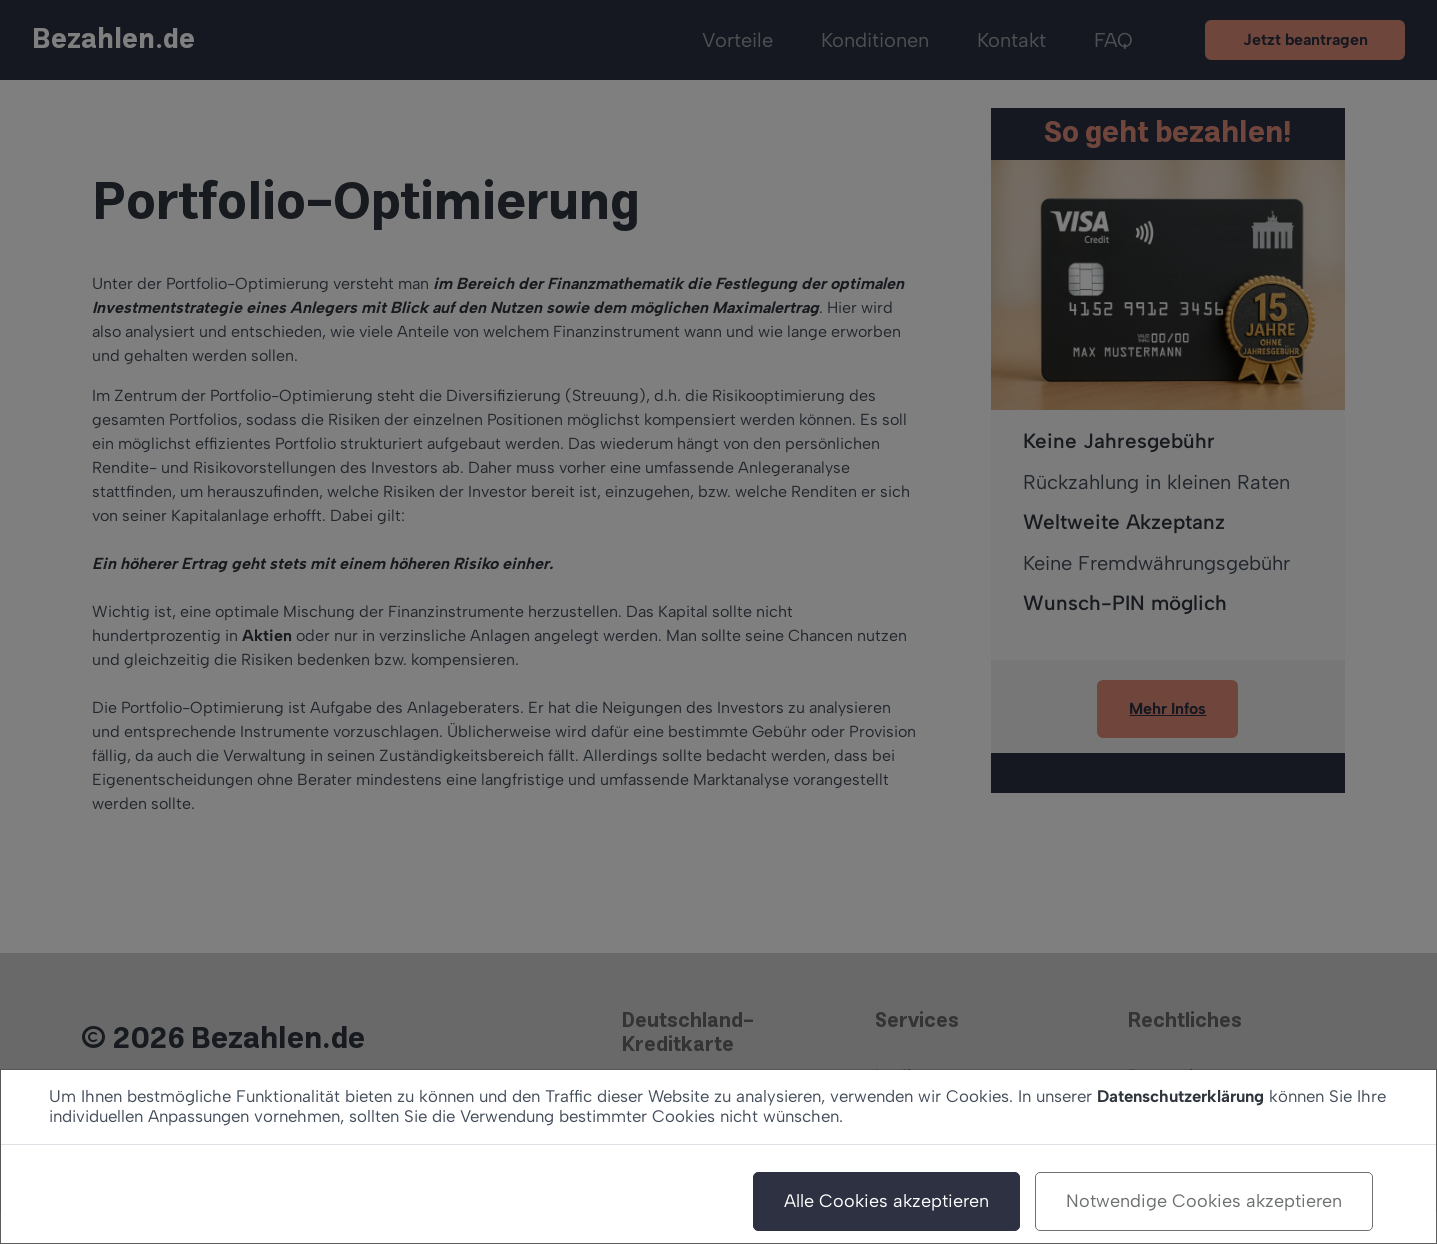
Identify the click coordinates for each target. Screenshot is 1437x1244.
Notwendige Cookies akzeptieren (1204, 1201)
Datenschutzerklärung (1180, 1096)
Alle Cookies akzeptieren (886, 1201)
